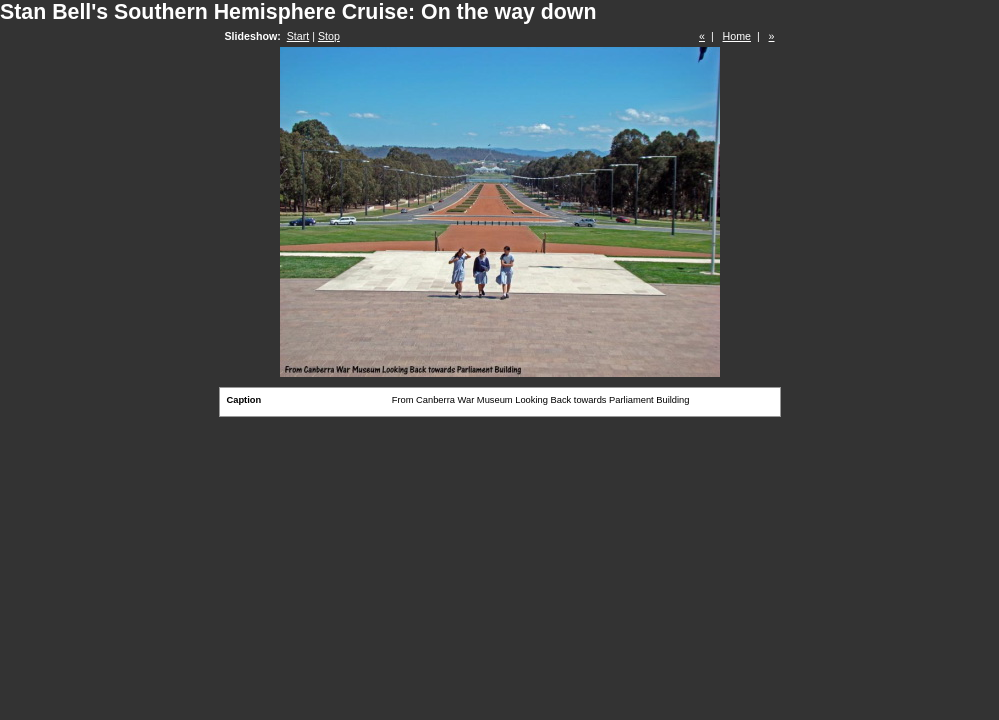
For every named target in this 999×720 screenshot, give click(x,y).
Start (298, 36)
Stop (329, 36)
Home (737, 36)
